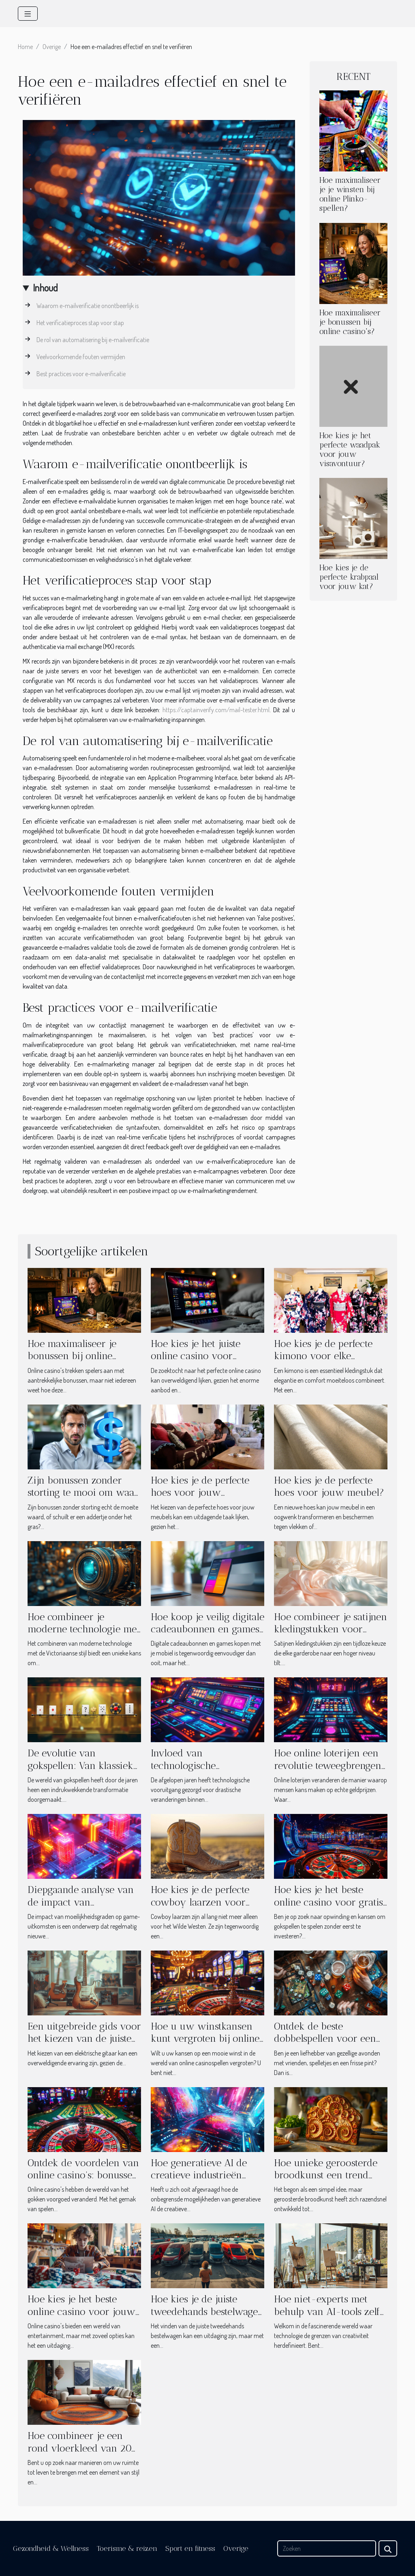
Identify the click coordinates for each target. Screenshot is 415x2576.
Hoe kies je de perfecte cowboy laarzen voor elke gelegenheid (200, 1902)
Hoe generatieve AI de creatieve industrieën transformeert (199, 2175)
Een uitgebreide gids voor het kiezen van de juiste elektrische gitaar (84, 2038)
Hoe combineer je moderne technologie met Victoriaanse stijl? (84, 1629)
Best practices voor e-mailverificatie (81, 374)
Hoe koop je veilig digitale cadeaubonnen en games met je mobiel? (207, 1629)
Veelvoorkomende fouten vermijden (80, 357)
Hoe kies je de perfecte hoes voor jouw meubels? (200, 1492)
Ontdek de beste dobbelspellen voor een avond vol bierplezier (325, 2038)
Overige (52, 47)
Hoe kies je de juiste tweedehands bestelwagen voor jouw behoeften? (207, 2311)
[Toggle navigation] (28, 13)
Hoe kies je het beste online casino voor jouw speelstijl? (81, 2311)
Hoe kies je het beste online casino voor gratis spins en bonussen (328, 1902)
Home (25, 47)
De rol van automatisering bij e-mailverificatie (92, 340)
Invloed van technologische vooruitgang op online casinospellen (199, 1771)
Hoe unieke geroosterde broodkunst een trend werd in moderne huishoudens (325, 2181)
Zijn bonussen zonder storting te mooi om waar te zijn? (83, 1492)
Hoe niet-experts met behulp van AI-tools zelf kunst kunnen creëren (327, 2311)
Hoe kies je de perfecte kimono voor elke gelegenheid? (323, 1356)
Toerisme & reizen (127, 2548)
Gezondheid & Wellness (51, 2548)
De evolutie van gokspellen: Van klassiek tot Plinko (80, 1765)
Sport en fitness (190, 2548)
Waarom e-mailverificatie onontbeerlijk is (87, 306)
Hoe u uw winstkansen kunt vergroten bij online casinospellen (205, 2038)
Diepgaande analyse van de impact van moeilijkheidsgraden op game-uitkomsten (81, 1908)
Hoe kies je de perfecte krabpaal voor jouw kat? (349, 577)
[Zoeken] (326, 2548)
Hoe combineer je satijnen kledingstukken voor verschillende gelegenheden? (330, 1635)
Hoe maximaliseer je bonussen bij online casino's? (350, 322)
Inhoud (45, 287)
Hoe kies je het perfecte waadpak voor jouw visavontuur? (349, 449)
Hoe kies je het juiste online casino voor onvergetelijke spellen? (199, 1356)
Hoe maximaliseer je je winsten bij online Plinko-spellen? (350, 194)
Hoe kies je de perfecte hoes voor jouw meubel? (329, 1486)
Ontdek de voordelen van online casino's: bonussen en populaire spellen (83, 2175)
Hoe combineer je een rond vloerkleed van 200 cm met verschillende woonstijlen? (83, 2454)
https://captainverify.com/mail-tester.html (216, 710)
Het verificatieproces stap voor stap (80, 323)
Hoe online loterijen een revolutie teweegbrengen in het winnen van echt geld (327, 1771)
